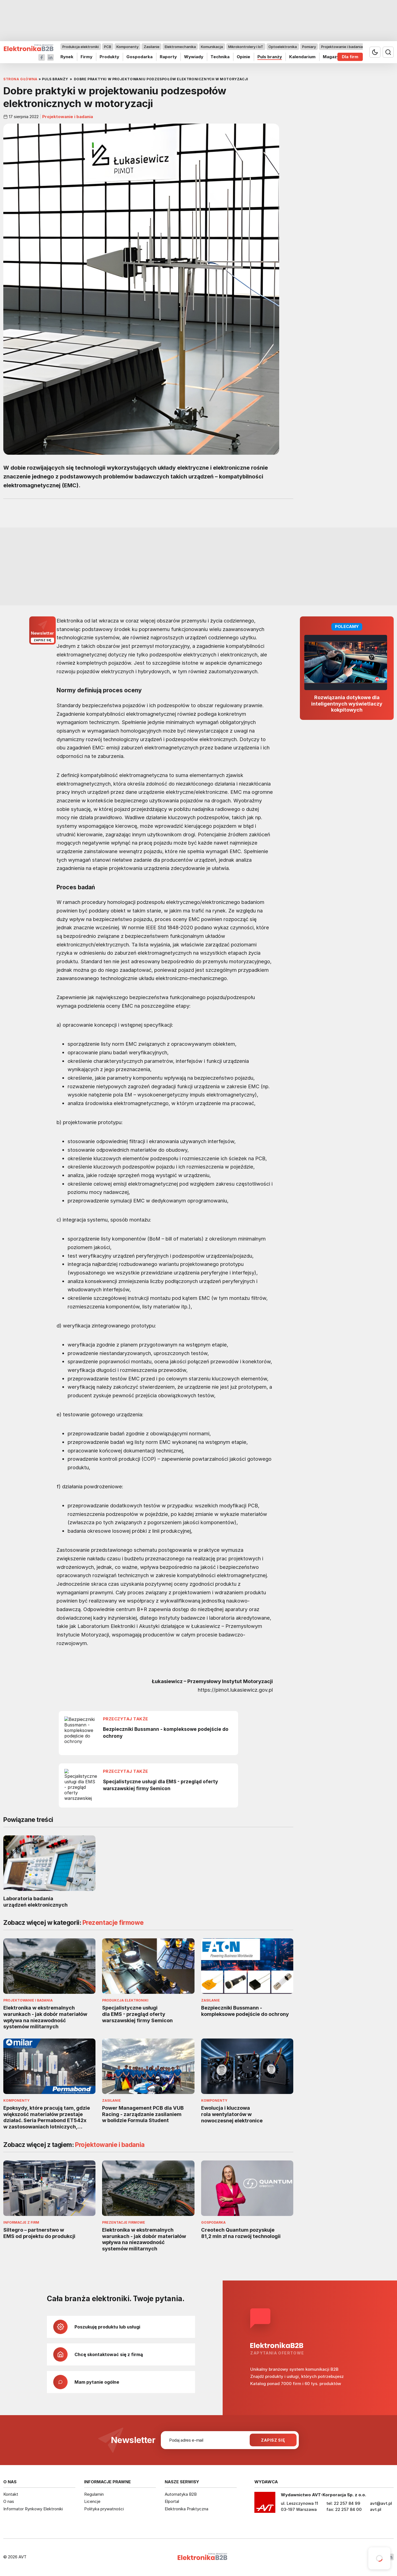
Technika (220, 56)
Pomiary (309, 46)
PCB (107, 46)
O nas (8, 2501)
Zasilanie (151, 46)
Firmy (86, 56)
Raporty (168, 56)
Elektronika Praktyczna (186, 2508)
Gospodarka (139, 56)
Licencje (92, 2501)
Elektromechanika (180, 46)
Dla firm (350, 56)
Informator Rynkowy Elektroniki (33, 2508)
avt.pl (375, 2509)
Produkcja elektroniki (80, 46)
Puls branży (269, 56)
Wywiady (193, 56)
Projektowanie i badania (342, 46)
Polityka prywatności (104, 2508)
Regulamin (94, 2494)
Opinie (243, 56)
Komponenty (127, 46)
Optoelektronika (282, 46)
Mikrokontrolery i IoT (245, 46)
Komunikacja (212, 46)
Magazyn (332, 56)
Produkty (109, 56)
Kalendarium (302, 56)
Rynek (66, 56)
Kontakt (10, 2494)
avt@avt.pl (381, 2503)
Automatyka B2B (181, 2494)
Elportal (172, 2501)
